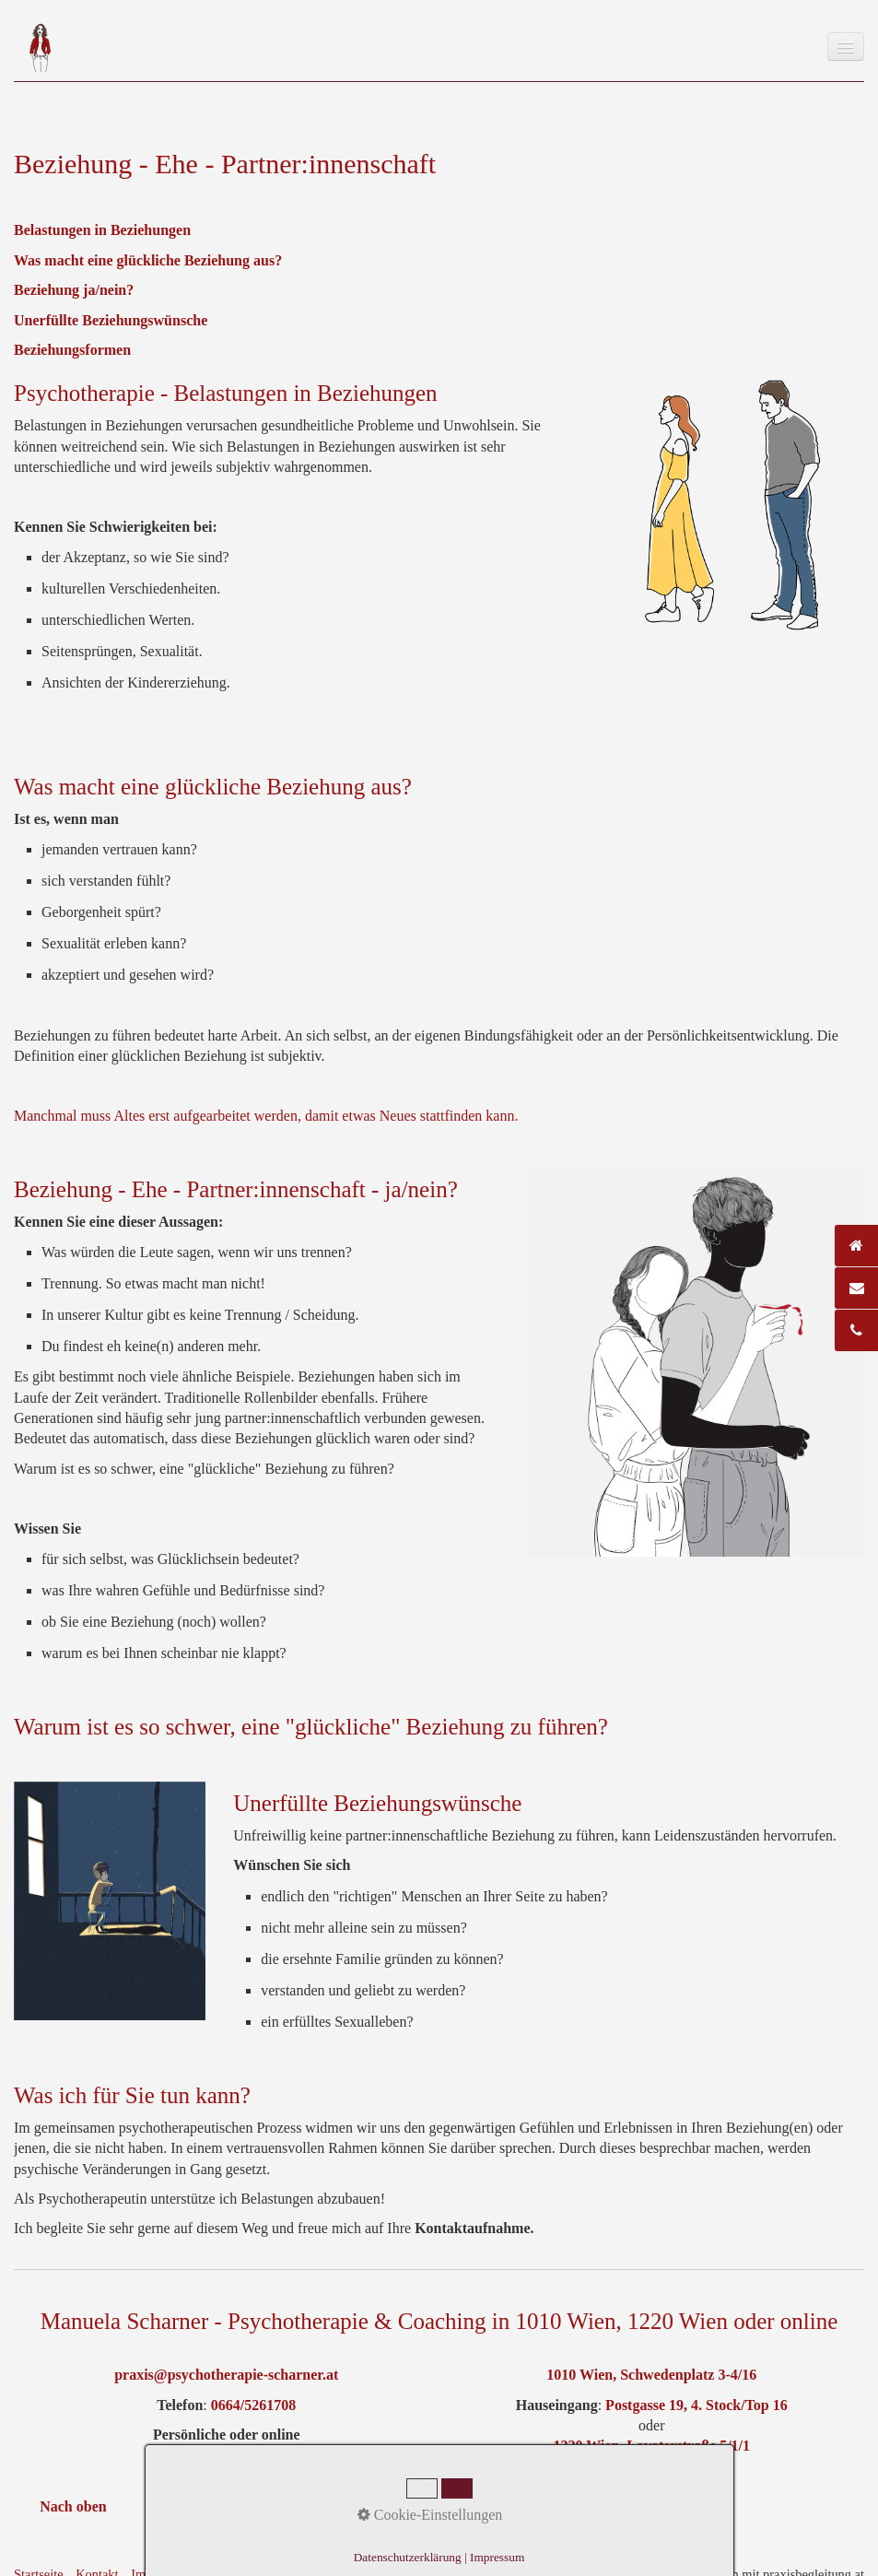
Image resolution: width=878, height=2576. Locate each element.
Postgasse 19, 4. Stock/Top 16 (695, 2405)
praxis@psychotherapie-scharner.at (226, 2374)
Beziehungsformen (72, 350)
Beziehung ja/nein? (74, 290)
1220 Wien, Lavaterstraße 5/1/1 (651, 2445)
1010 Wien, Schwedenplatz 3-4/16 (651, 2374)
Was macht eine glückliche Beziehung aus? (148, 260)
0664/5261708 (253, 2405)
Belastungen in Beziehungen (102, 230)
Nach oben (73, 2506)
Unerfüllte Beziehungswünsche (110, 320)
